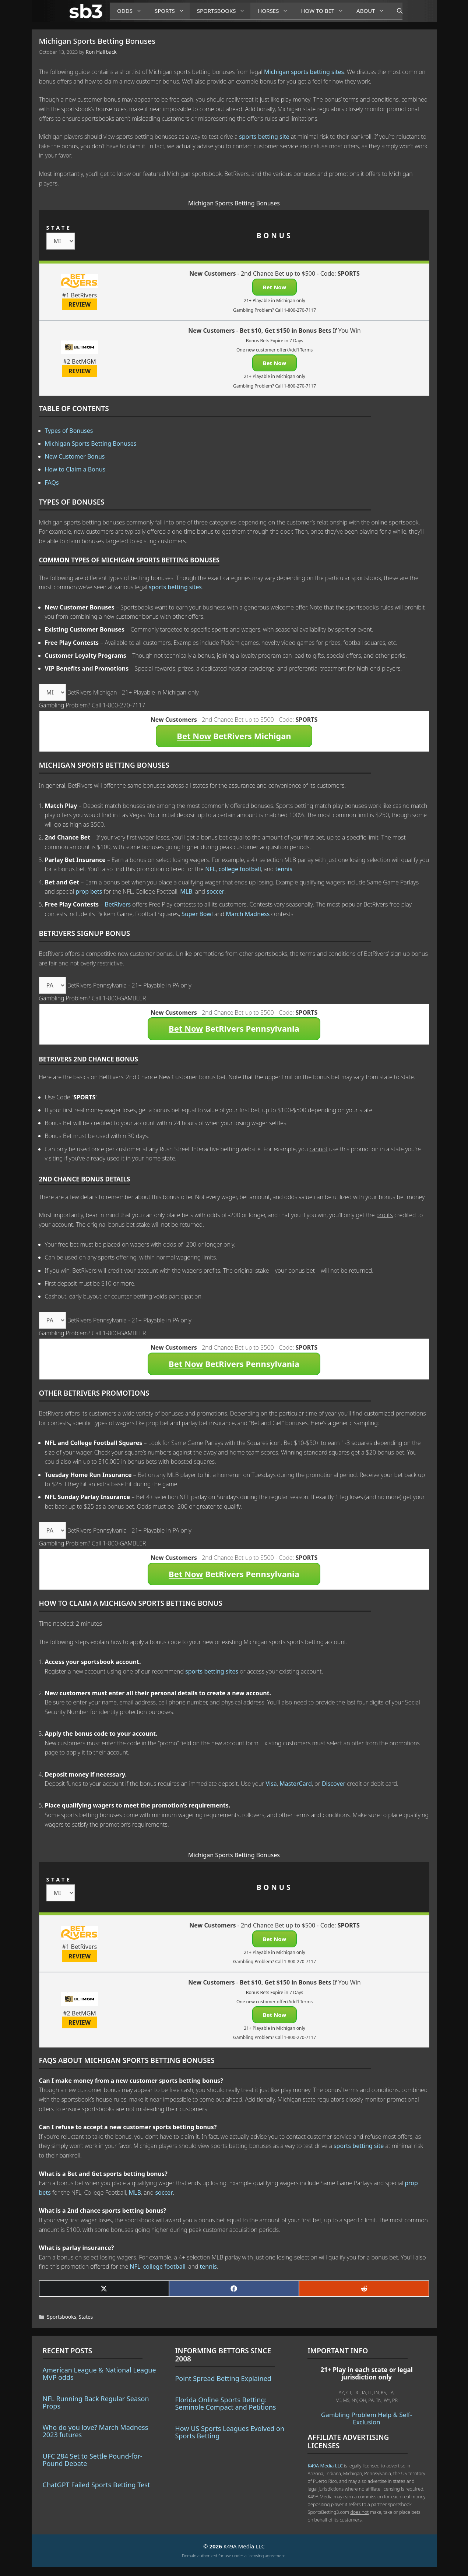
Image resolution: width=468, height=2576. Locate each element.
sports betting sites (175, 587)
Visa (271, 1784)
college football (239, 869)
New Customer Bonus (75, 456)
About (373, 10)
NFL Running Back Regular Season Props (96, 2402)
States (85, 2316)
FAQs (52, 482)
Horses (275, 10)
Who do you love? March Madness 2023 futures (95, 2431)
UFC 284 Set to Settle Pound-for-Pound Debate (92, 2460)
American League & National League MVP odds (99, 2373)
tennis (283, 869)
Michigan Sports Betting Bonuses (91, 443)
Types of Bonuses (69, 431)
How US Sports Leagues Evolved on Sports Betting (229, 2432)
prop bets (89, 891)
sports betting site (264, 136)
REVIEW (79, 304)
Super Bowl (197, 914)
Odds (132, 10)
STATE (59, 227)
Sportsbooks (224, 10)
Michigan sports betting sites (304, 72)
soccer (215, 891)
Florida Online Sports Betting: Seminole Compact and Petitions (225, 2403)
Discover (333, 1784)
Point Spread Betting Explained (223, 2378)
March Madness (248, 914)
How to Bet (325, 10)
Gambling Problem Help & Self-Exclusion (366, 2418)
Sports (172, 10)
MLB (186, 891)
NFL (210, 869)
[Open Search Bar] (396, 11)
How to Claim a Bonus (75, 469)
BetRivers (118, 904)
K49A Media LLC (324, 2465)
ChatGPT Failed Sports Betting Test (96, 2484)
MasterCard (295, 1784)
